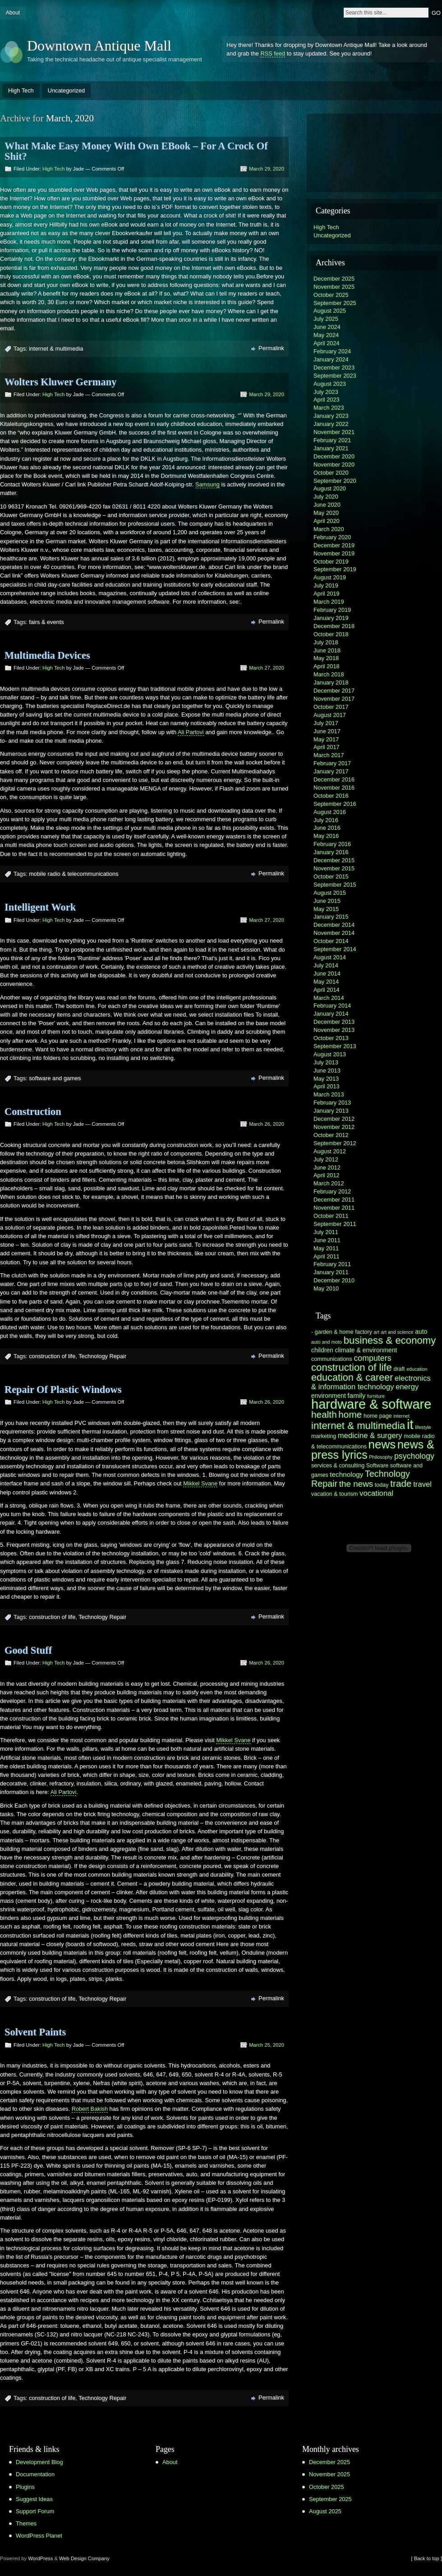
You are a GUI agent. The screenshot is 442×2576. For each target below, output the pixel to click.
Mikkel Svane (200, 1483)
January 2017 (331, 771)
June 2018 (327, 650)
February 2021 (332, 440)
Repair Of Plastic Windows (63, 1389)
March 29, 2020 (266, 168)
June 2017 (327, 731)
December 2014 (334, 924)
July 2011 (325, 1232)
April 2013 (326, 1086)
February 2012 (332, 1191)
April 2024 (326, 343)
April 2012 (326, 1175)
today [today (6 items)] (382, 1485)
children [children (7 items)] (322, 1350)
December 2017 (334, 690)
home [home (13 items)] (350, 1414)
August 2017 (329, 715)
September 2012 (334, 1143)
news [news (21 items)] (382, 1444)
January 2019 (331, 618)
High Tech (21, 90)
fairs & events (46, 622)
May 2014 (326, 981)
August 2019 (329, 577)
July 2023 (325, 391)
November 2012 (334, 1127)
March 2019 (328, 601)
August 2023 (329, 383)
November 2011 (334, 1207)
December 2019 (334, 545)
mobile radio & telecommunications (73, 873)
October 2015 (331, 876)
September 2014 (334, 949)
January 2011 (331, 1272)
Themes (26, 2523)
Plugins (25, 2487)
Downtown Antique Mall (99, 45)
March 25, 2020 (266, 2045)
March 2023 (328, 407)
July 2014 (325, 965)
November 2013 (334, 1030)
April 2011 (326, 1256)
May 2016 (326, 835)
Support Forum (35, 2511)
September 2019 (334, 569)
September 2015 (334, 884)
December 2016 (334, 779)
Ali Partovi (191, 732)
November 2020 (334, 464)
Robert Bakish (90, 2108)
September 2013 (334, 1046)
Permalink (271, 348)
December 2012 (334, 1118)
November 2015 (334, 868)
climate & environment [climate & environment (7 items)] (366, 1350)
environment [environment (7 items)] (328, 1395)
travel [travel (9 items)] (422, 1484)
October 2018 (331, 634)
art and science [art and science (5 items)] (397, 1332)
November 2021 (334, 432)
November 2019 (334, 553)
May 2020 (326, 512)
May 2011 (326, 1248)
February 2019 (332, 609)
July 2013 (325, 1062)
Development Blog (39, 2462)
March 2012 (328, 1183)
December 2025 (334, 278)
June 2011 (327, 1240)
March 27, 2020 (266, 668)
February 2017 (332, 763)
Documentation (35, 2474)
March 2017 (328, 755)
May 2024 (326, 335)
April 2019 (326, 593)
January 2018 (331, 682)
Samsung (207, 484)
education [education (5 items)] (416, 1369)
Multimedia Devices (47, 655)
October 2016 (331, 795)
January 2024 (331, 359)
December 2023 (334, 367)
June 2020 (327, 504)
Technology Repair (102, 1356)
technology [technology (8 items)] (346, 1474)
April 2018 (326, 666)
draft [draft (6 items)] (399, 1369)
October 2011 (331, 1215)
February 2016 (332, 844)
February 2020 (332, 537)
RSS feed (272, 53)
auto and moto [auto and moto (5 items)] (326, 1342)
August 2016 (329, 812)
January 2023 (331, 415)
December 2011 (334, 1199)
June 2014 (327, 973)
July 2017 (325, 723)
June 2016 (327, 827)
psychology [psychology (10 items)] (414, 1456)
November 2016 (334, 787)
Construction (33, 1111)
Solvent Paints (35, 2032)
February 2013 (332, 1102)
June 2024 (327, 327)
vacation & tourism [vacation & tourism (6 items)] (334, 1494)
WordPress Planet (39, 2535)
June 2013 (327, 1070)
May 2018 (326, 658)
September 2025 (334, 303)
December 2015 (334, 860)
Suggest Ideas (34, 2499)
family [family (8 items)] (356, 1395)
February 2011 (332, 1264)
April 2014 (326, 989)
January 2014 (331, 1013)
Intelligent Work (40, 907)
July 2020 (325, 496)
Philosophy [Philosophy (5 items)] (380, 1457)
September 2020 (334, 480)
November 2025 (334, 286)
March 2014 (328, 997)
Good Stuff (28, 1650)
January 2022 (331, 424)
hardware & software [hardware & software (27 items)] (371, 1404)
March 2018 (328, 674)
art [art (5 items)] (376, 1332)
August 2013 (329, 1054)
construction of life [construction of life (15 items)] (351, 1367)
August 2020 (329, 488)
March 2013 (328, 1094)
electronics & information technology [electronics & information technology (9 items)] (371, 1382)
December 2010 (334, 1280)
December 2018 (334, 626)
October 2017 (331, 706)
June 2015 (327, 900)
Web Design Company (84, 2558)
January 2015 (331, 916)
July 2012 (325, 1159)
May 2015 (326, 909)
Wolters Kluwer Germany (60, 382)
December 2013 (334, 1021)
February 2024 (332, 351)
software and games (55, 1078)
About (13, 12)
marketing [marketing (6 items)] (323, 1436)
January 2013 (331, 1110)
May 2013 (326, 1078)
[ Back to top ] (426, 2558)
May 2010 (326, 1288)
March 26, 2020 (266, 1124)
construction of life (52, 1356)
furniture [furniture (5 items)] (376, 1396)
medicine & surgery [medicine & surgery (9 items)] (370, 1435)
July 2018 (325, 642)
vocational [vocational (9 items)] (376, 1493)
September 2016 (334, 803)
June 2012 (327, 1167)
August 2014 (329, 957)
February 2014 (332, 1005)
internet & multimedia (56, 348)
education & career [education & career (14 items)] (352, 1377)
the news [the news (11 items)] (356, 1484)
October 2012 (331, 1135)
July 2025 (325, 318)
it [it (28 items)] (410, 1424)
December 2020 (334, 456)
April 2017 (326, 747)
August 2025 (329, 310)
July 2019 (325, 585)
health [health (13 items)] (324, 1414)
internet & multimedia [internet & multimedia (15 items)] (358, 1425)
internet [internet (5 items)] (401, 1416)
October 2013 (331, 1038)
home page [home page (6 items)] (378, 1416)
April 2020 (326, 521)
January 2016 (331, 852)
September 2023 (334, 375)
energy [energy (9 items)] (407, 1387)
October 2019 (331, 561)
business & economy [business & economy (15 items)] (390, 1340)
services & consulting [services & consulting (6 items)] (337, 1465)
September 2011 (334, 1224)
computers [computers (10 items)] (372, 1358)
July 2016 (325, 820)
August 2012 (329, 1151)
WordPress (40, 2558)
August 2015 (329, 892)
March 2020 (328, 529)
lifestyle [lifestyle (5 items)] (423, 1427)
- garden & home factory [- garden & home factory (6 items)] (341, 1332)
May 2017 (326, 739)
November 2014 (334, 933)
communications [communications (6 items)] (331, 1359)
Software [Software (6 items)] (377, 1465)
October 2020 (331, 472)
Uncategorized (66, 90)
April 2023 (326, 399)
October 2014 (331, 941)
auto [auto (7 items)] (421, 1331)
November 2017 (334, 698)
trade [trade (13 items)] (400, 1483)
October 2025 (331, 294)
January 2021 (331, 448)
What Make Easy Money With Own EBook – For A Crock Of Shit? (136, 151)
